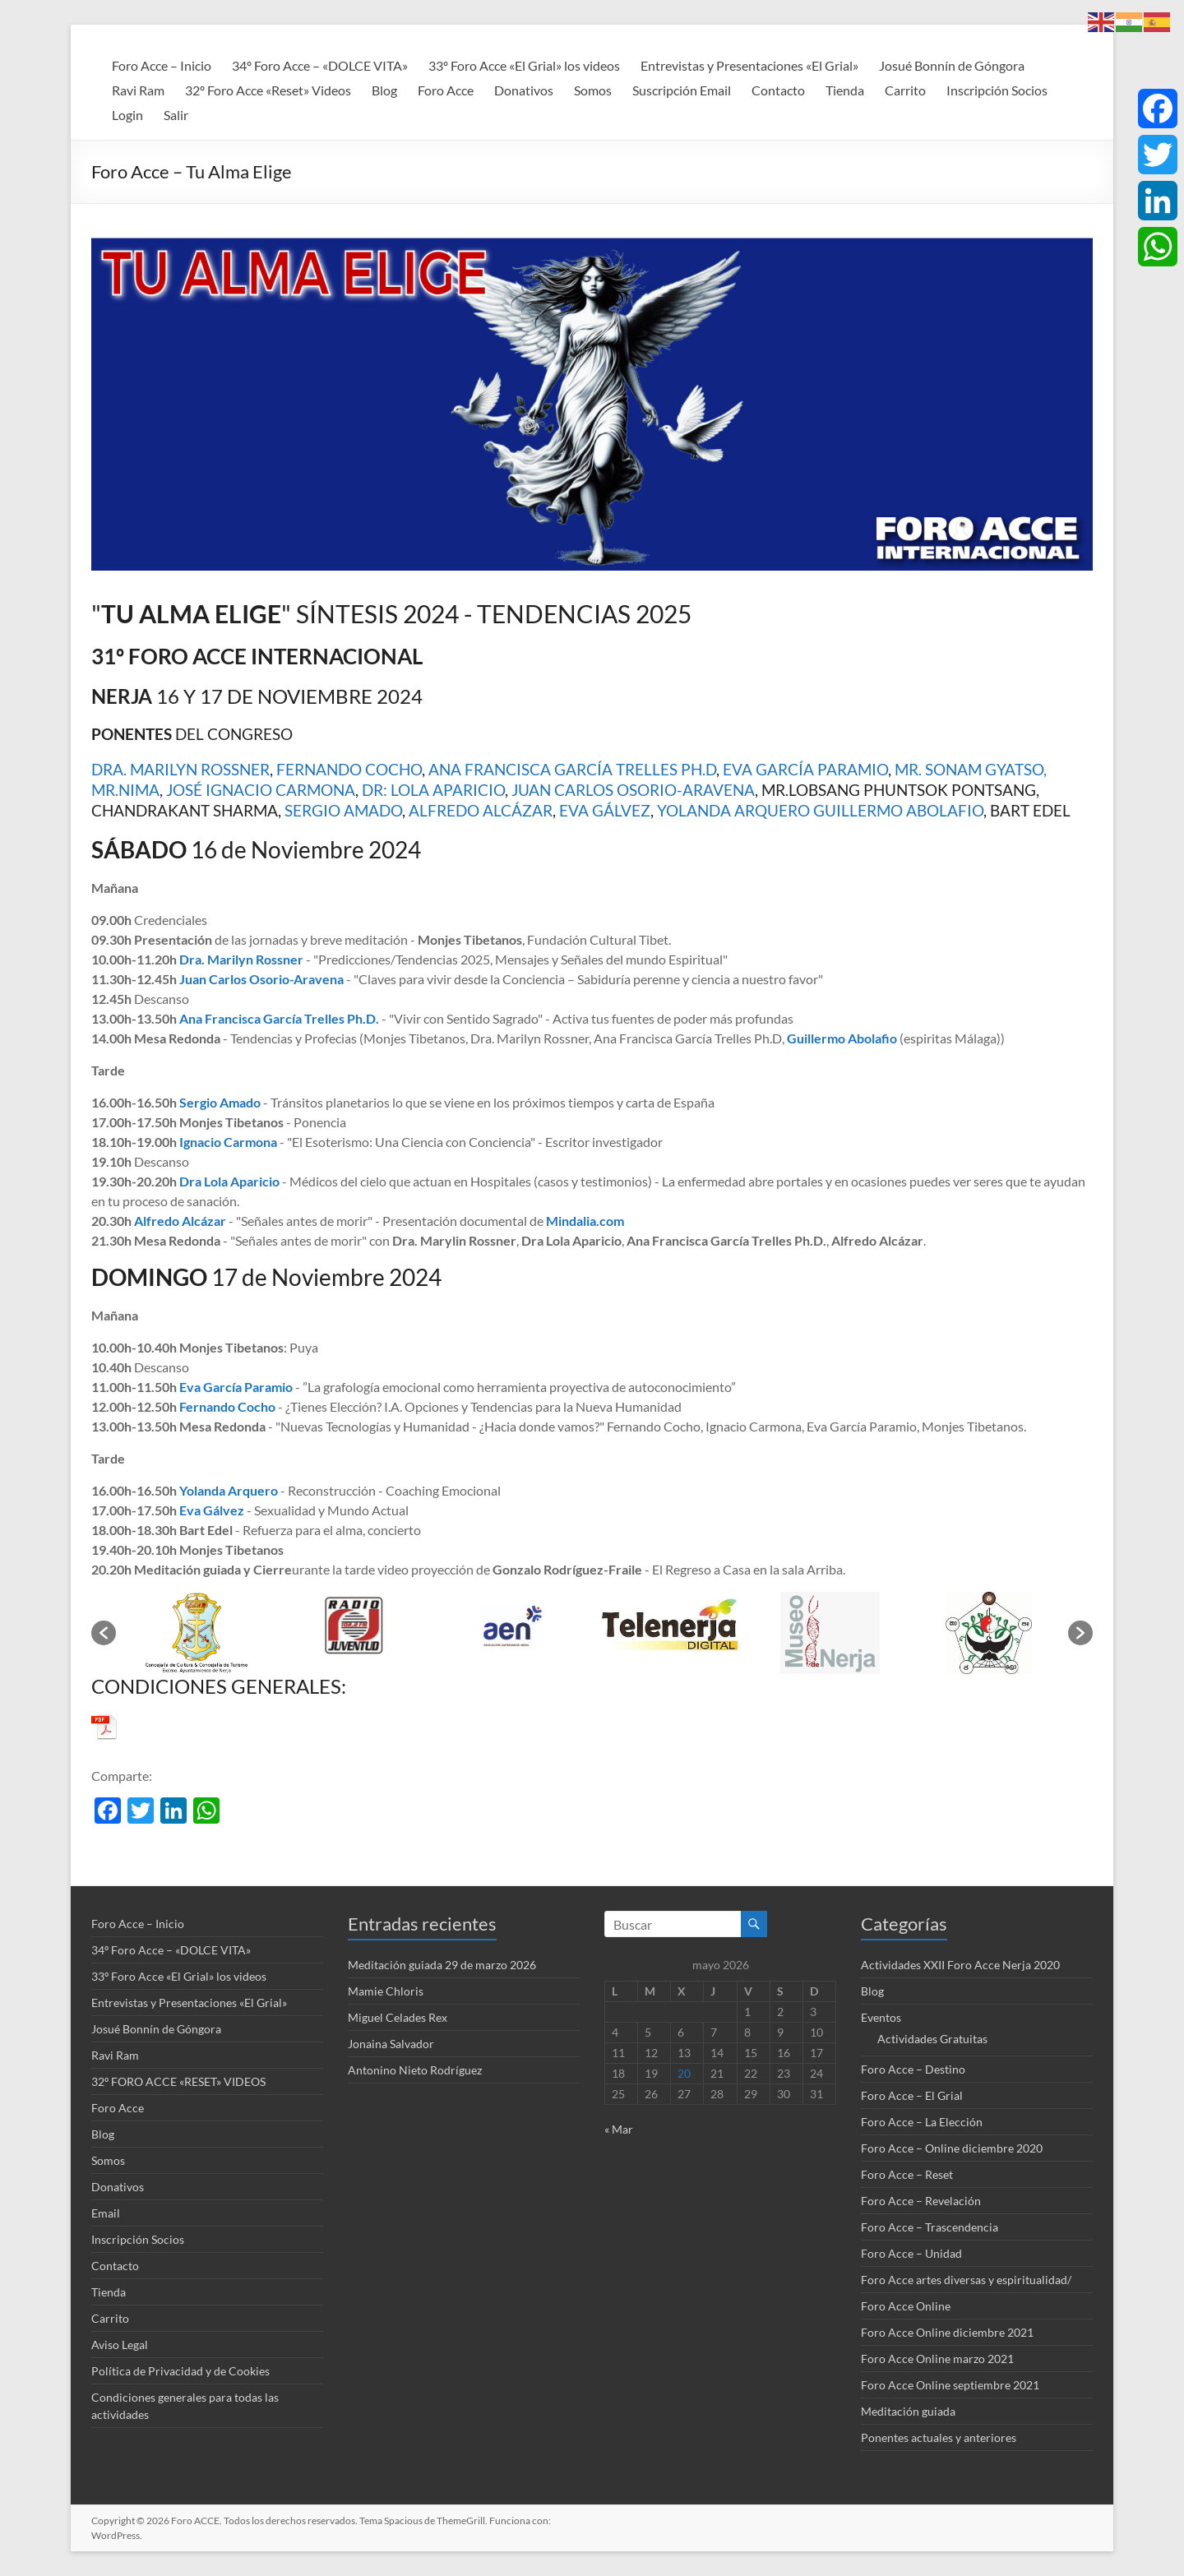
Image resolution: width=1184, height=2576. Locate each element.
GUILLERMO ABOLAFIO (898, 810)
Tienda (845, 90)
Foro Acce (446, 90)
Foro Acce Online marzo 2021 (937, 2359)
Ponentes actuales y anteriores (938, 2437)
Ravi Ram (138, 90)
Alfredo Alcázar (180, 1220)
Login (127, 115)
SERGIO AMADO (343, 810)
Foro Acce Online (905, 2306)
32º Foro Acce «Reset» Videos (268, 90)
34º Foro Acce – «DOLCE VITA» (320, 65)
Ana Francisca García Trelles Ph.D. (279, 1018)
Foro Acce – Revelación (921, 2201)
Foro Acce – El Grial (912, 2095)
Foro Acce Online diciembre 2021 (947, 2332)
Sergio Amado (220, 1102)
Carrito (905, 90)
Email (105, 2213)
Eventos (881, 2017)
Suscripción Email (681, 90)
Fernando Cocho (227, 1406)
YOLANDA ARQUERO (733, 810)
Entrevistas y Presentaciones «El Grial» (749, 65)
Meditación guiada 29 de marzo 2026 (442, 1965)
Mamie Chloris (385, 1991)
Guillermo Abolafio (842, 1038)
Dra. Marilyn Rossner (241, 959)
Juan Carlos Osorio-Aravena (261, 979)
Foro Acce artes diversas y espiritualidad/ (966, 2280)
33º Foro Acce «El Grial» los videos (524, 65)
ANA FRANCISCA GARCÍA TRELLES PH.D (572, 769)
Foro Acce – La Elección (922, 2122)
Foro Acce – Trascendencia (929, 2227)
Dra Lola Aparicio (229, 1181)
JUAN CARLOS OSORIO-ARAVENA (633, 789)
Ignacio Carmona (228, 1141)
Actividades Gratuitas (932, 2039)
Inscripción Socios (997, 90)
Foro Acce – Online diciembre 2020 (952, 2148)
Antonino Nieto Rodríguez (415, 2070)
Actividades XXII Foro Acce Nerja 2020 (960, 1965)
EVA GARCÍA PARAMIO (805, 769)
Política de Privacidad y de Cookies (180, 2371)
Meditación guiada (908, 2411)
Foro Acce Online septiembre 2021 (950, 2385)
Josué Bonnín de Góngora (951, 65)
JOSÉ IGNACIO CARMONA (260, 789)
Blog (384, 90)
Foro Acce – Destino (913, 2069)
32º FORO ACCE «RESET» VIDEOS (178, 2081)
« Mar (618, 2129)
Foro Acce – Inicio (161, 65)
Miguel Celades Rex (397, 2017)
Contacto (778, 90)
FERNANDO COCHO (349, 769)
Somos (593, 90)
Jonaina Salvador (391, 2044)
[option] (195, 1633)
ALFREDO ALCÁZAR (481, 810)
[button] (103, 1633)
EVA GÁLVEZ (604, 810)
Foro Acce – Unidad (911, 2253)
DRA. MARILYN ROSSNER (180, 769)
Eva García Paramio (236, 1386)
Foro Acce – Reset (907, 2174)
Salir (176, 115)
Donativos (523, 90)
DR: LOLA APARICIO (433, 789)
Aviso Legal (119, 2345)
